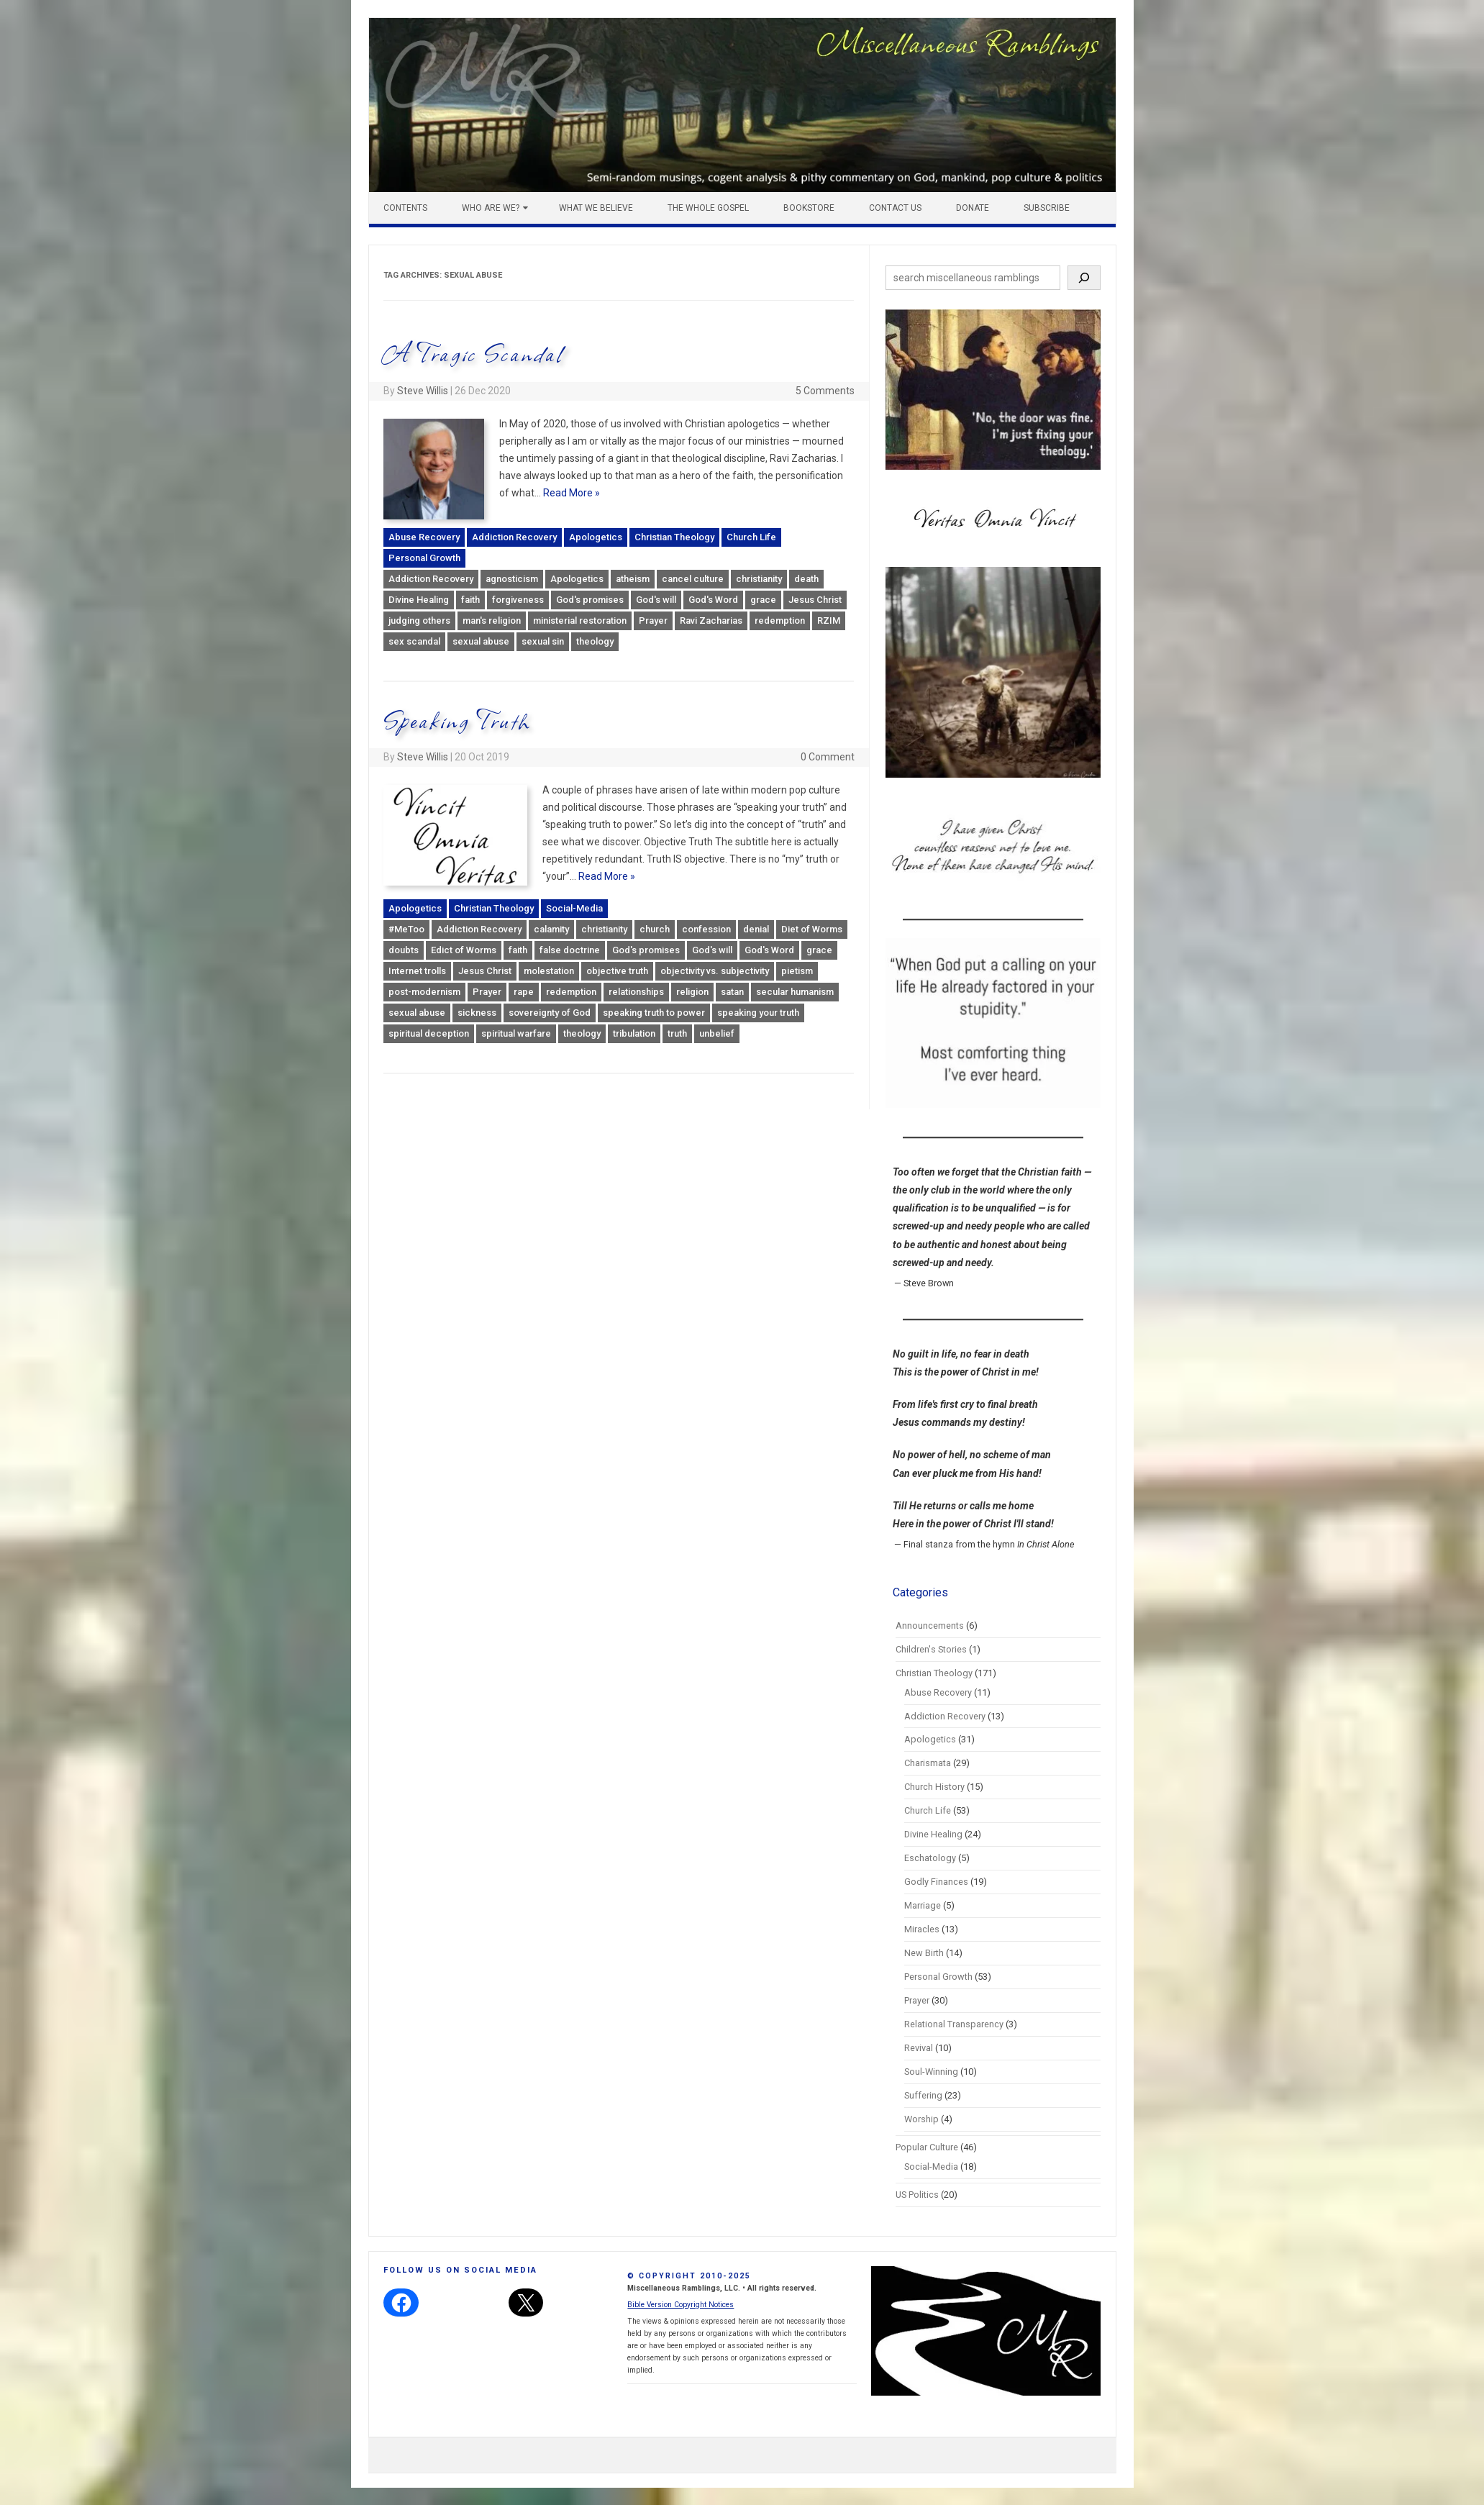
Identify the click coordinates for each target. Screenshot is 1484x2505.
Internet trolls (417, 970)
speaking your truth (758, 1012)
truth (677, 1033)
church (654, 929)
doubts (403, 950)
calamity (551, 929)
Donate (972, 208)
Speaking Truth (457, 720)
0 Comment (828, 757)
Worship (921, 2119)
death (806, 578)
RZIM (828, 620)
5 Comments (825, 390)
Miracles (921, 1929)
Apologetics (595, 537)
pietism (797, 970)
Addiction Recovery (514, 537)
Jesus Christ (815, 599)
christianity (759, 578)
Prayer (653, 620)
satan (732, 991)
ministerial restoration (580, 620)
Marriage (922, 1905)
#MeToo (406, 929)
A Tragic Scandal (473, 353)
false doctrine (570, 950)
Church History (934, 1786)
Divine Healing (418, 599)
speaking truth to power (654, 1012)
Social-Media (574, 908)
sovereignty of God (550, 1012)
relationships (636, 991)
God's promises (590, 599)
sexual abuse (480, 641)
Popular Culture (927, 2147)
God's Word (713, 599)
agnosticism (512, 578)
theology (595, 641)
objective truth (617, 970)
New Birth (924, 1952)
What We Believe (596, 208)
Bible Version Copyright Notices (680, 2305)
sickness (477, 1012)
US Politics (917, 2194)
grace (763, 599)
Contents (405, 208)
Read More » (571, 493)
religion (692, 991)
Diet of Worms (811, 929)
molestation (549, 970)
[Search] (1084, 277)
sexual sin (543, 641)
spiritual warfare (516, 1033)
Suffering (923, 2095)
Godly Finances (936, 1881)
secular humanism (795, 991)
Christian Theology (674, 537)
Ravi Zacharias (711, 620)
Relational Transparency (953, 2024)
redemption (780, 620)
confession (706, 929)
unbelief (716, 1033)
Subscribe (1047, 208)
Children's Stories (931, 1649)
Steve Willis (422, 390)
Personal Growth (424, 558)
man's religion (492, 620)
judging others (419, 620)
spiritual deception (428, 1033)
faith (470, 599)
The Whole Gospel (708, 208)
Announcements (930, 1625)
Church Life (751, 537)
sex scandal (414, 641)
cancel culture (693, 578)
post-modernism (424, 991)
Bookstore (808, 208)
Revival (918, 2047)
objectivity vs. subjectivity (714, 970)
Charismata (927, 1763)
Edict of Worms (463, 950)
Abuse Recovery (424, 537)
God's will (656, 599)
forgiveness (518, 599)
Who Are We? (490, 208)
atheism (633, 578)
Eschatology (930, 1857)
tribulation (634, 1033)
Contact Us (895, 208)
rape (524, 991)
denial (756, 929)
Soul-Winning (931, 2071)
